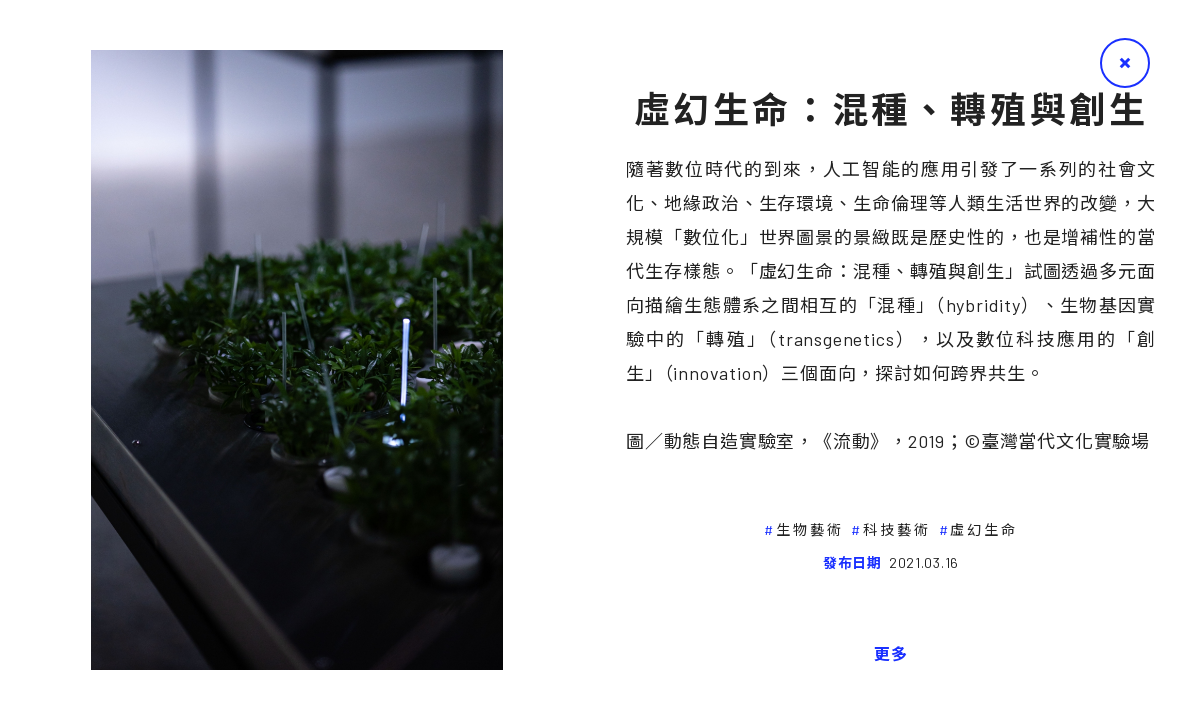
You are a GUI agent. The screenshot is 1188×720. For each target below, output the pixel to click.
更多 (891, 653)
